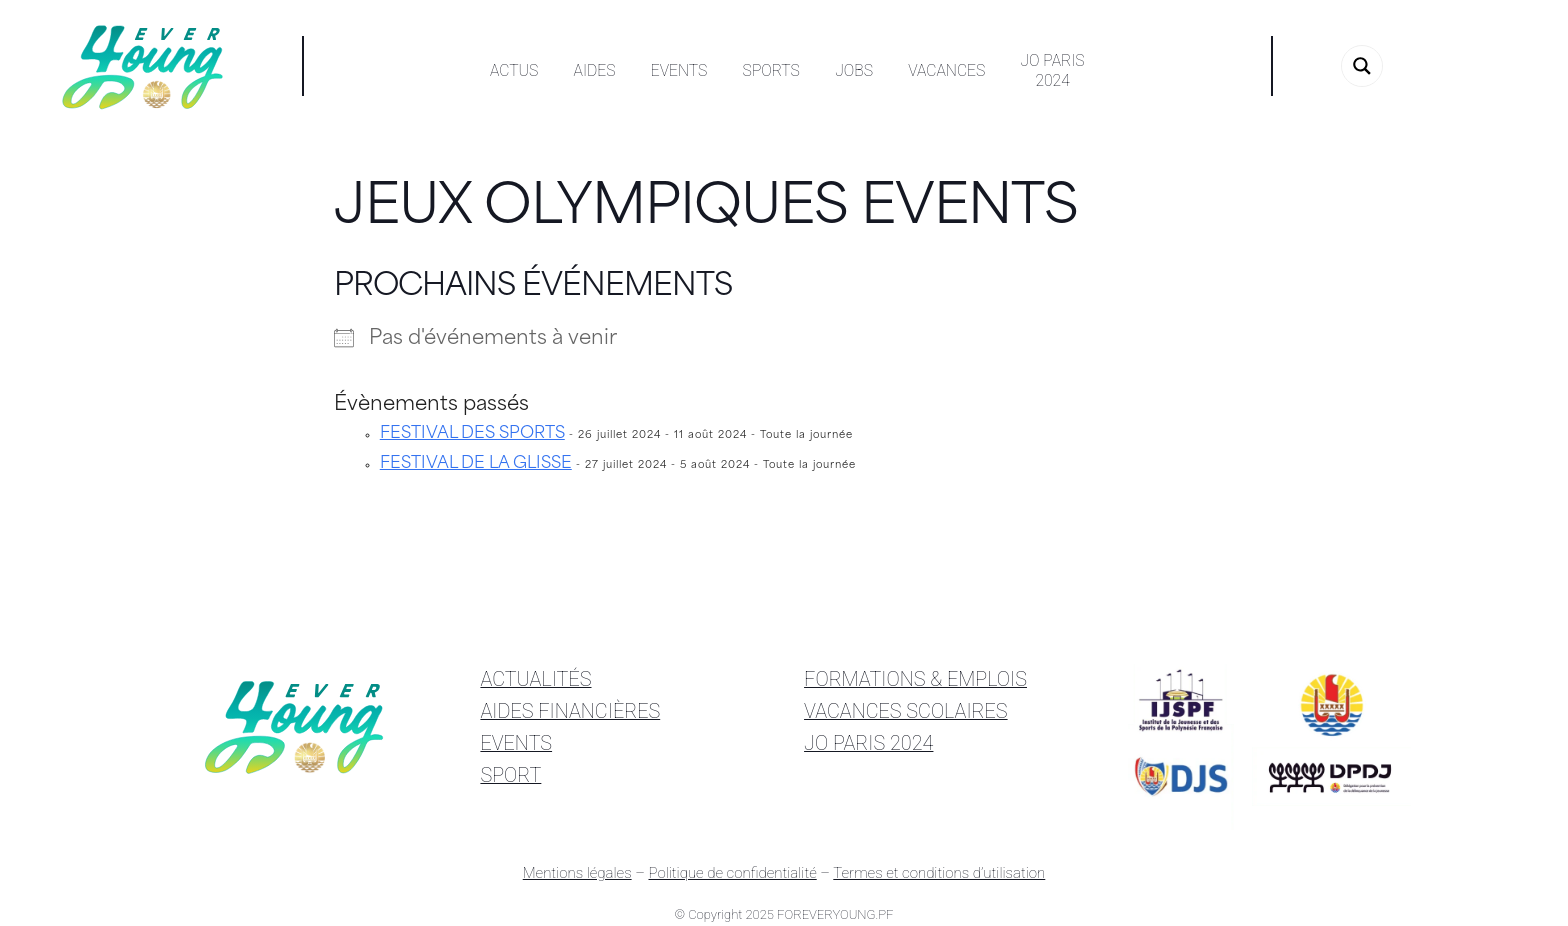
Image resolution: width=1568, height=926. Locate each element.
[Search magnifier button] (1362, 66)
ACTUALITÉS (535, 679)
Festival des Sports (472, 434)
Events (679, 70)
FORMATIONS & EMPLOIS (915, 679)
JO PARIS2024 (1053, 70)
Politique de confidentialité (732, 873)
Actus (514, 70)
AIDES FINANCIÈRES (570, 711)
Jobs (854, 70)
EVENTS (516, 743)
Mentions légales (577, 873)
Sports (771, 70)
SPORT (510, 775)
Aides (595, 70)
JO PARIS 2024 (868, 743)
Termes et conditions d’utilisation (939, 873)
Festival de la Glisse (476, 464)
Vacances (946, 70)
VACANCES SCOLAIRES (906, 711)
